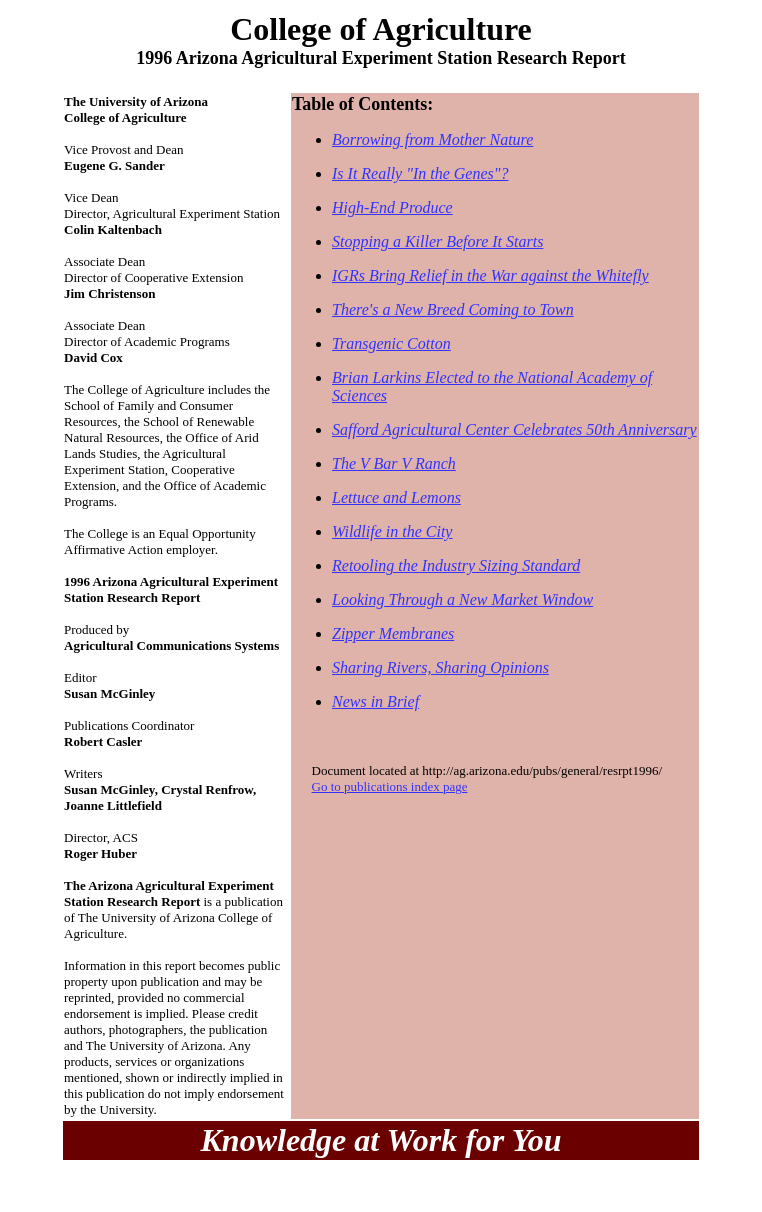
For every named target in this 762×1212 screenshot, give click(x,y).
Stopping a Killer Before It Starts (437, 241)
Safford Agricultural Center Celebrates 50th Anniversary (514, 429)
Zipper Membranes (393, 633)
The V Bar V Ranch (394, 463)
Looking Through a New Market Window (462, 599)
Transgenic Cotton (391, 343)
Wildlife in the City (392, 531)
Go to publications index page (390, 786)
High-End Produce (392, 207)
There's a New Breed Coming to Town (453, 309)
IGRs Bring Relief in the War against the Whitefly (490, 275)
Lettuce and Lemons (396, 497)
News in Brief (375, 701)
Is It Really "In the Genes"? (420, 173)
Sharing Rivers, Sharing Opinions (440, 667)
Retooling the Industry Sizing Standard (456, 565)
